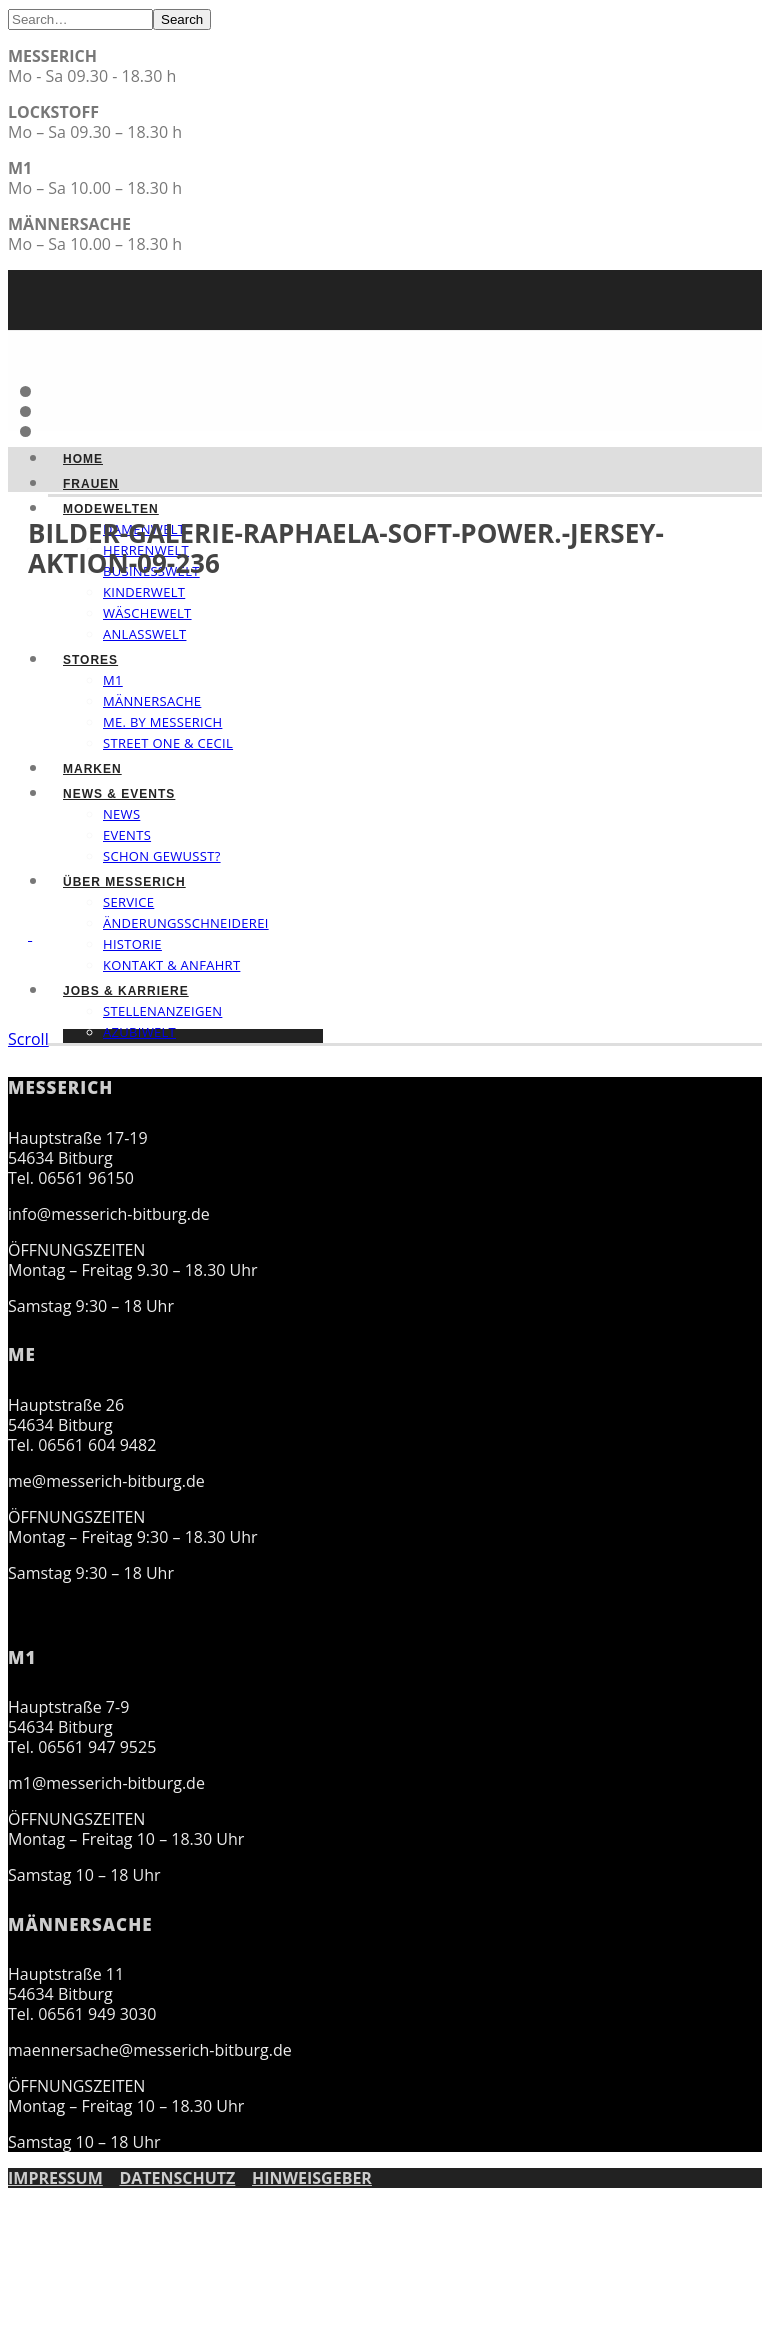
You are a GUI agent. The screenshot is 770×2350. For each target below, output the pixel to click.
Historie (132, 944)
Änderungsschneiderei (186, 923)
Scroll (28, 1039)
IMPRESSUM (55, 2178)
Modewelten (111, 509)
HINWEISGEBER (312, 2178)
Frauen (91, 484)
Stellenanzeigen (162, 1011)
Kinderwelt (144, 592)
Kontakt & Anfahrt (171, 965)
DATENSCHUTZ (177, 2178)
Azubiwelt (139, 1032)
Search (182, 19)
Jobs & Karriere (126, 991)
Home (83, 459)
